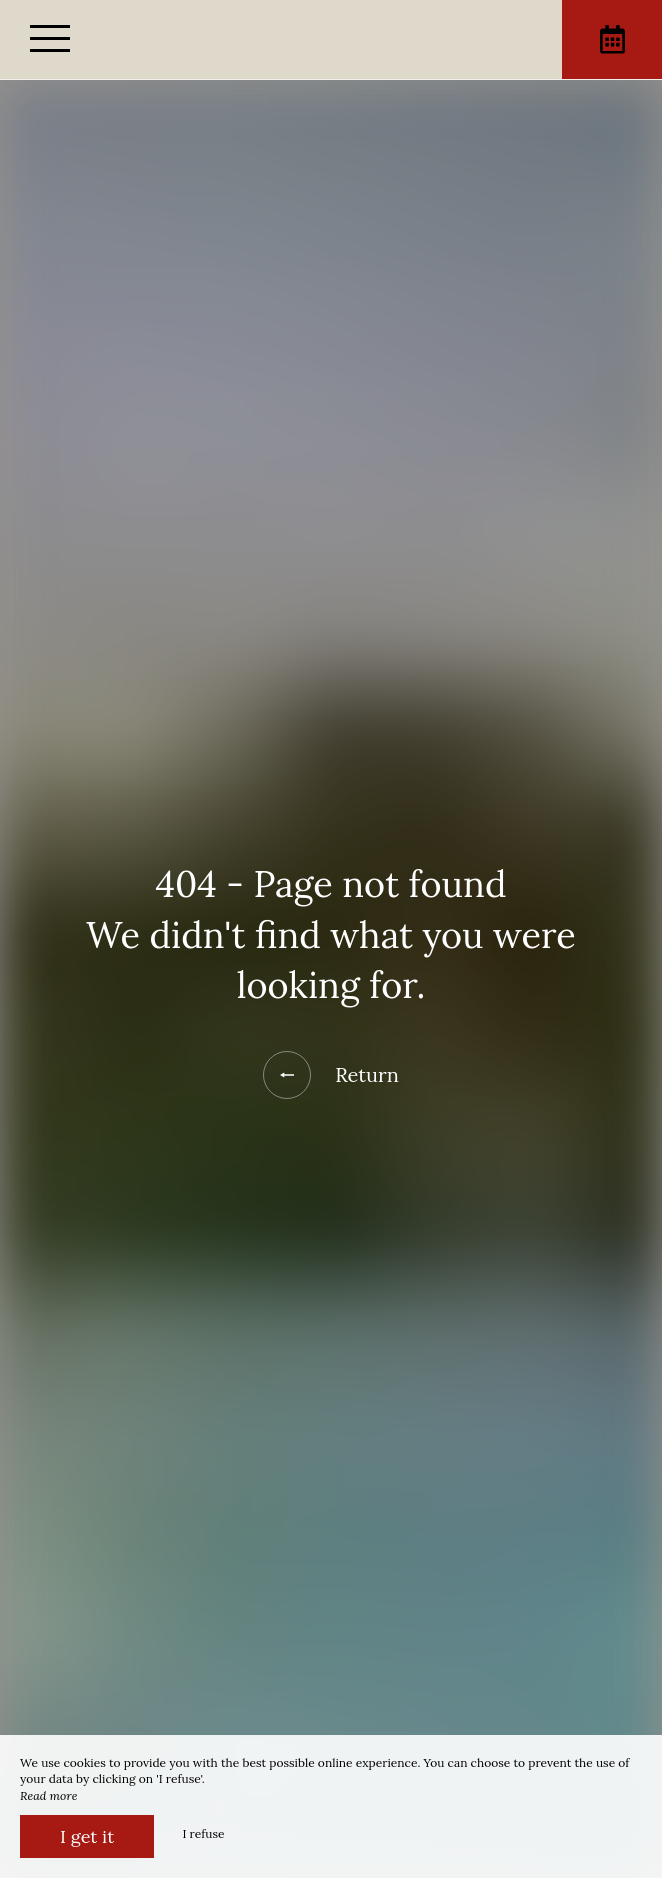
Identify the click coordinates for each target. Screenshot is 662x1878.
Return (331, 1075)
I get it (87, 1836)
